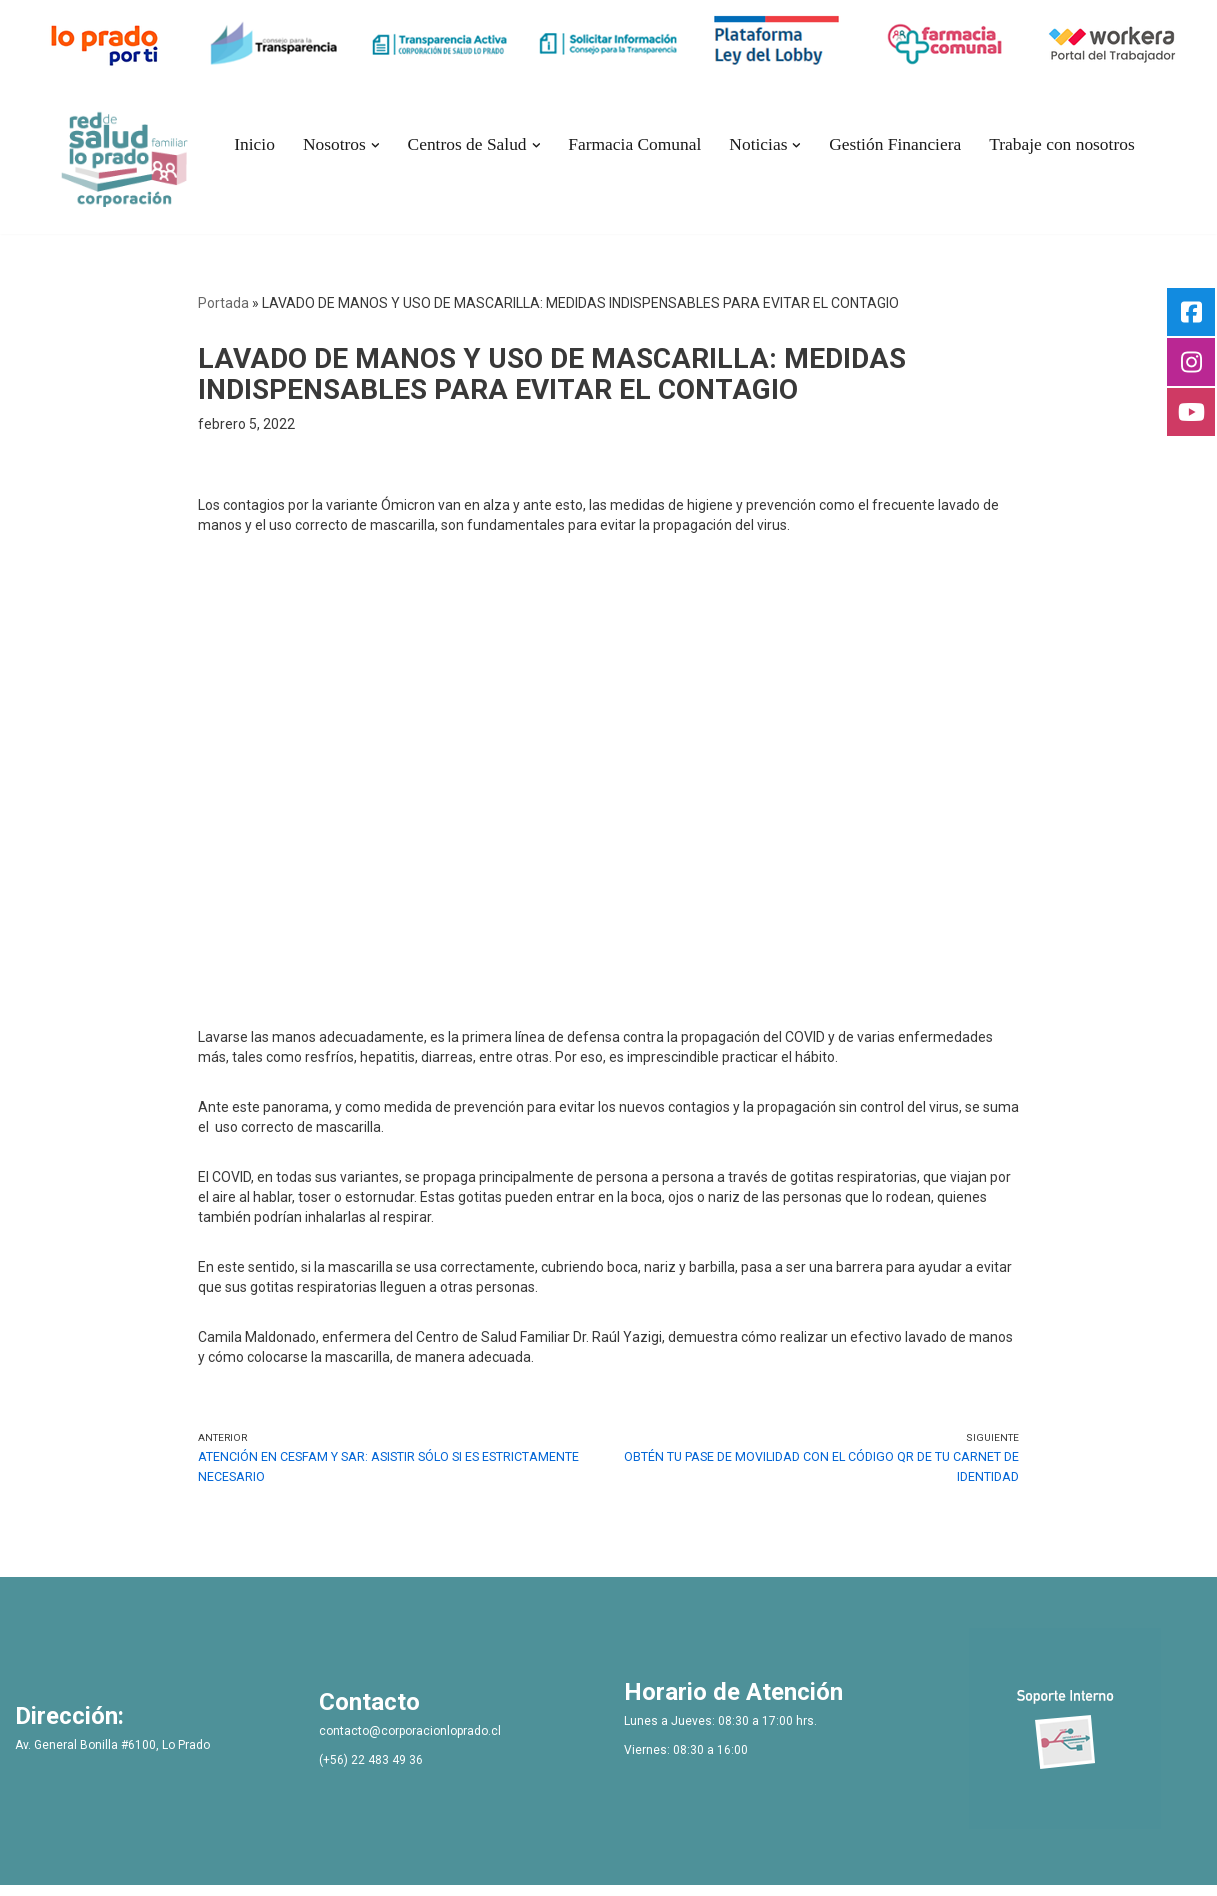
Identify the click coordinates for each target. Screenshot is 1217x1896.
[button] (384, 145)
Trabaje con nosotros (1051, 144)
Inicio (266, 144)
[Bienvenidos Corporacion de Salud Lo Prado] (138, 155)
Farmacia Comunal (637, 144)
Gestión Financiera (889, 144)
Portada (223, 303)
